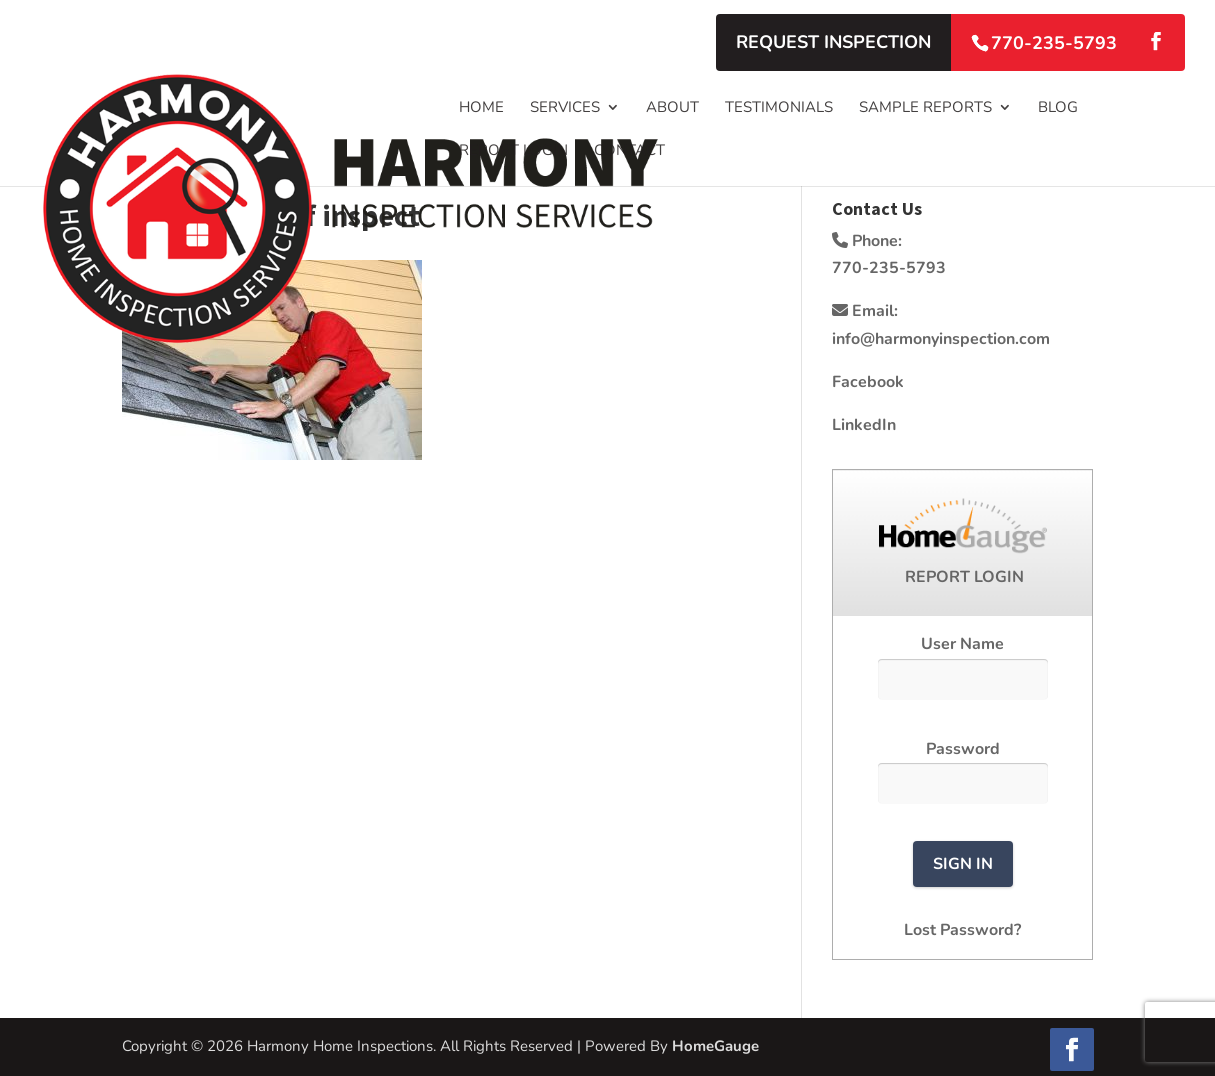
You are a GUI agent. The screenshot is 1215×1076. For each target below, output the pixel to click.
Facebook (868, 382)
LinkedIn (864, 425)
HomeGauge (715, 1046)
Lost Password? (962, 930)
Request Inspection (833, 42)
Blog (1058, 108)
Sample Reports (925, 108)
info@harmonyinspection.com (941, 339)
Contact (629, 151)
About (672, 108)
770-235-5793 (1054, 43)
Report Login (513, 151)
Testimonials (779, 108)
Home (481, 108)
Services (565, 108)
